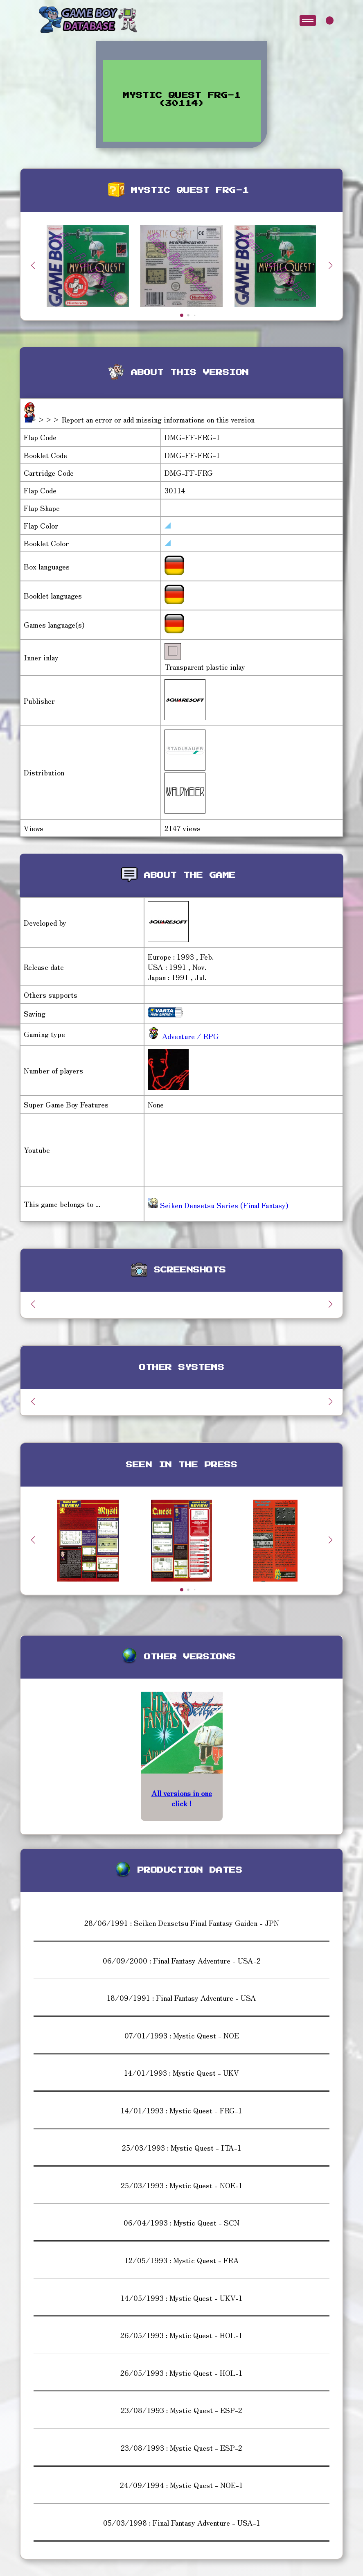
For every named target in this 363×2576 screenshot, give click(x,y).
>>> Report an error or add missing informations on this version (146, 419)
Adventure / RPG (189, 1035)
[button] (330, 265)
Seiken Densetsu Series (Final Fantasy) (218, 1205)
